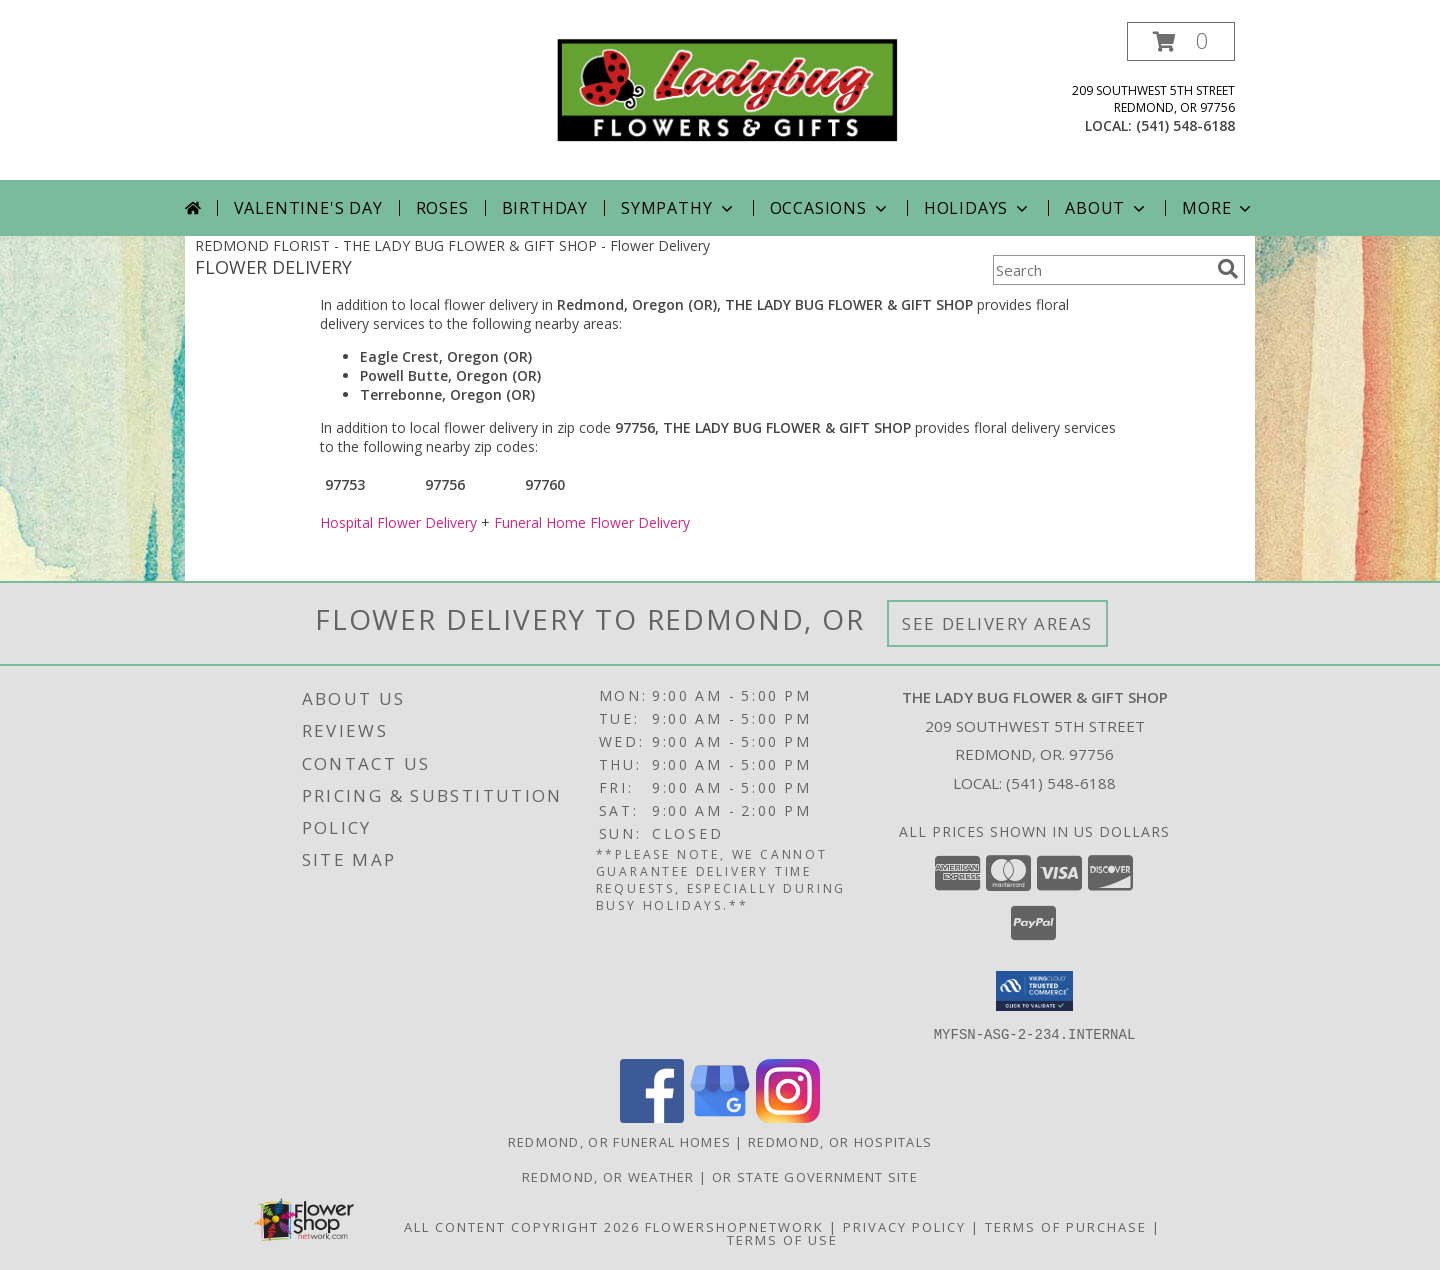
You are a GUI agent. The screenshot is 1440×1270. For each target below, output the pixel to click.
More (1218, 208)
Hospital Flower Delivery (398, 522)
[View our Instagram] (788, 1116)
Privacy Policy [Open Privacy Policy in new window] (904, 1226)
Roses (442, 208)
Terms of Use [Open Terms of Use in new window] (782, 1239)
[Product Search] (1101, 270)
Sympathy (678, 208)
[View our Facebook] (652, 1116)
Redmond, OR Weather (608, 1176)
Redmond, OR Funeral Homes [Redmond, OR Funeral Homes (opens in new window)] (620, 1141)
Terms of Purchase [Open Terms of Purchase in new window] (1066, 1226)
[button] (1181, 41)
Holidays (978, 208)
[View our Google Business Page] (720, 1116)
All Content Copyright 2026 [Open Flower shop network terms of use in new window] (522, 1226)
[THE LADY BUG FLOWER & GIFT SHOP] (727, 88)
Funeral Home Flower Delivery (592, 522)
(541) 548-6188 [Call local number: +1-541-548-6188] (1185, 125)
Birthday (545, 208)
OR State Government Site (815, 1176)
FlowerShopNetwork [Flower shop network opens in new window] (734, 1226)
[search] (1228, 269)
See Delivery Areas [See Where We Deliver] (997, 623)
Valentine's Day (308, 208)
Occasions (830, 208)
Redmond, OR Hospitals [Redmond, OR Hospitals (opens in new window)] (840, 1141)
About (1107, 208)
